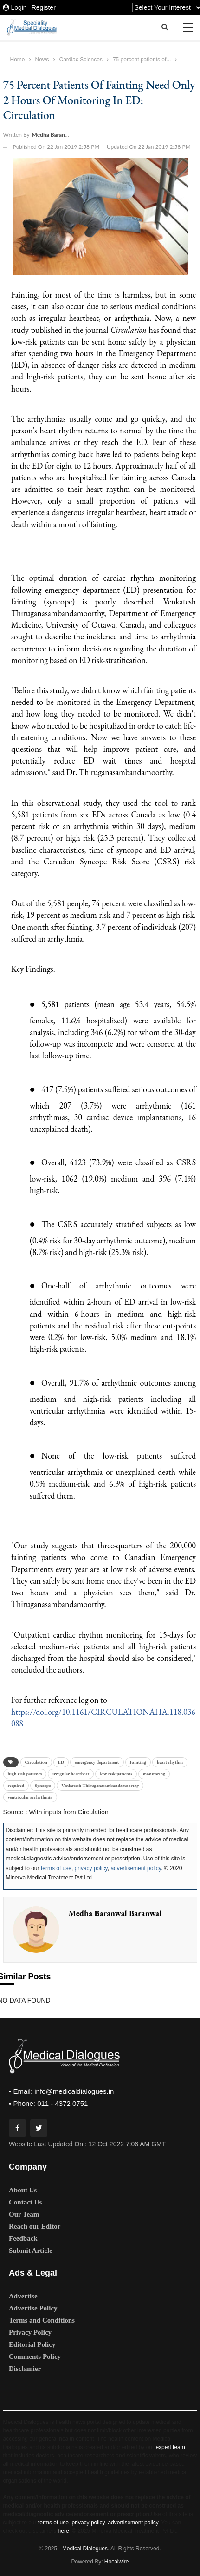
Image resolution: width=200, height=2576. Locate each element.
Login (15, 7)
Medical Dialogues (85, 2548)
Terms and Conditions (42, 2320)
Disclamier (25, 2368)
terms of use (56, 1868)
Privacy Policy (30, 2332)
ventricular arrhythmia (30, 1797)
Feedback (23, 2238)
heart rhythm (170, 1762)
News (42, 59)
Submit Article (30, 2250)
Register (44, 7)
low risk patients (116, 1774)
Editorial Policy (32, 2344)
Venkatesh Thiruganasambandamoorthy (100, 1785)
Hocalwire (116, 2561)
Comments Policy (35, 2356)
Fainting (138, 1762)
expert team (170, 2447)
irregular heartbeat (70, 1774)
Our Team (24, 2214)
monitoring (154, 1774)
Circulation (36, 1762)
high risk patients (25, 1774)
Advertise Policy (33, 2308)
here (63, 2531)
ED (61, 1762)
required (16, 1785)
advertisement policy (135, 1868)
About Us (23, 2190)
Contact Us (25, 2202)
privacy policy (91, 1868)
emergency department (97, 1762)
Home (17, 59)
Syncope (43, 1785)
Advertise (23, 2296)
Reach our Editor (34, 2226)
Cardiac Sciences (81, 59)
